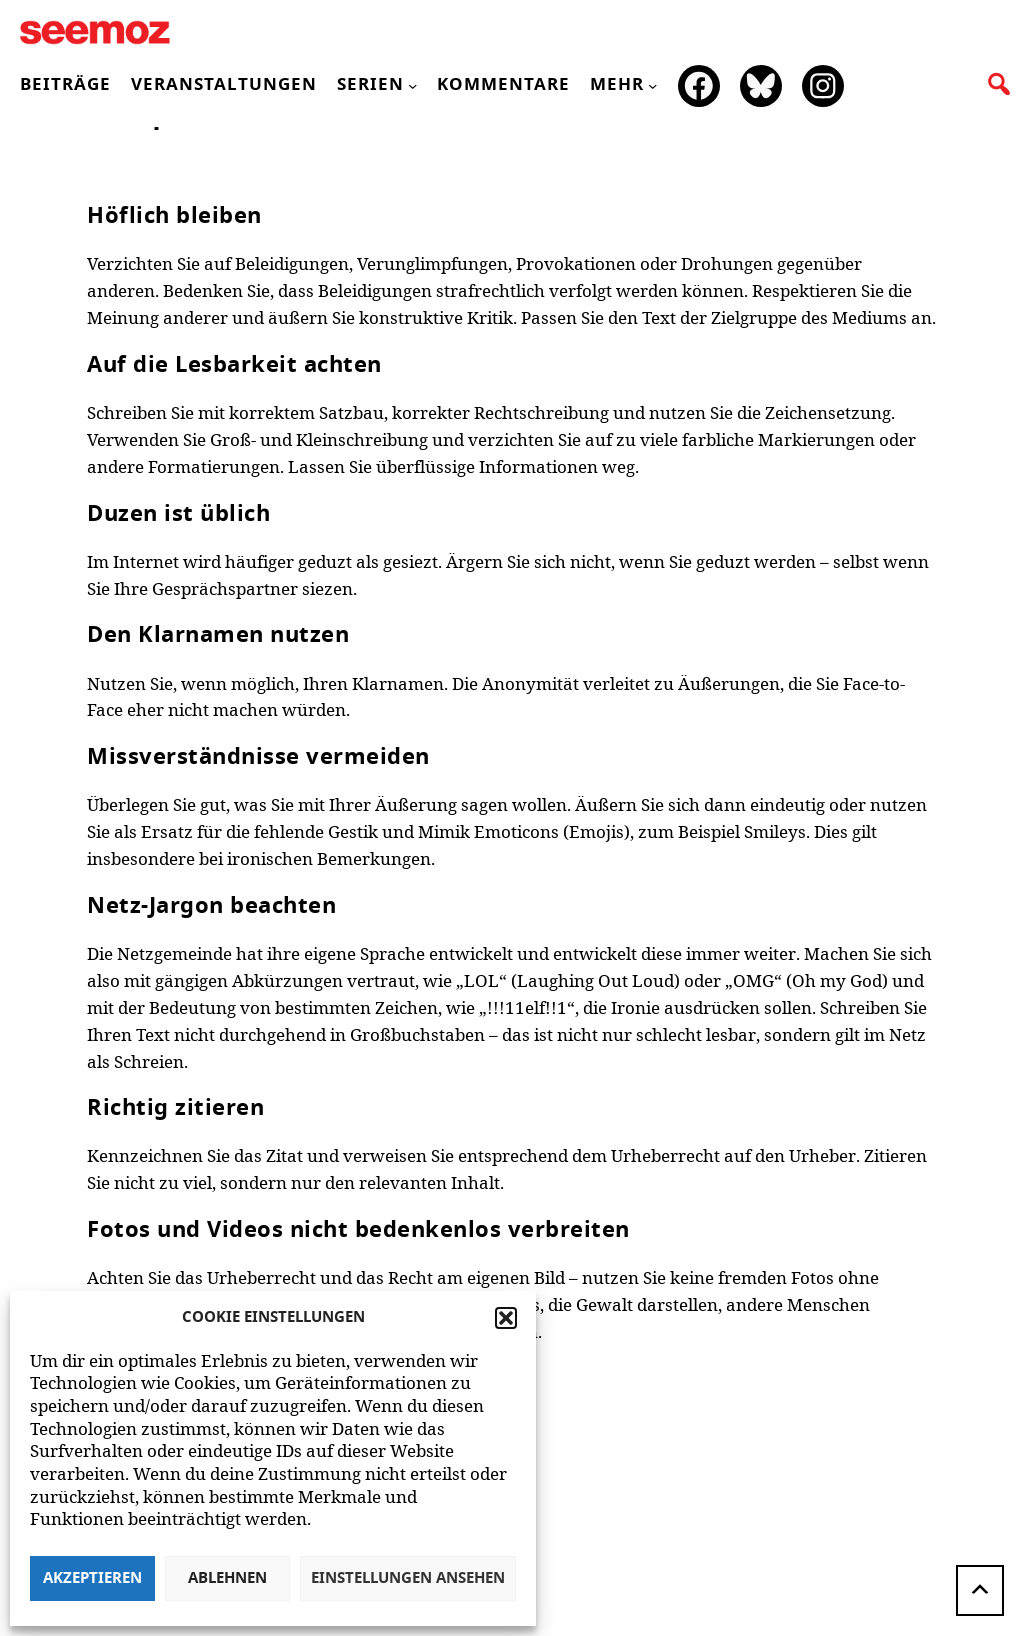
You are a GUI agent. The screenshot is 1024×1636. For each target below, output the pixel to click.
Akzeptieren (92, 1578)
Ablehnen (227, 1578)
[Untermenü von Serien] (412, 85)
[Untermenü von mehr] (652, 85)
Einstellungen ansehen (408, 1578)
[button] (506, 1318)
